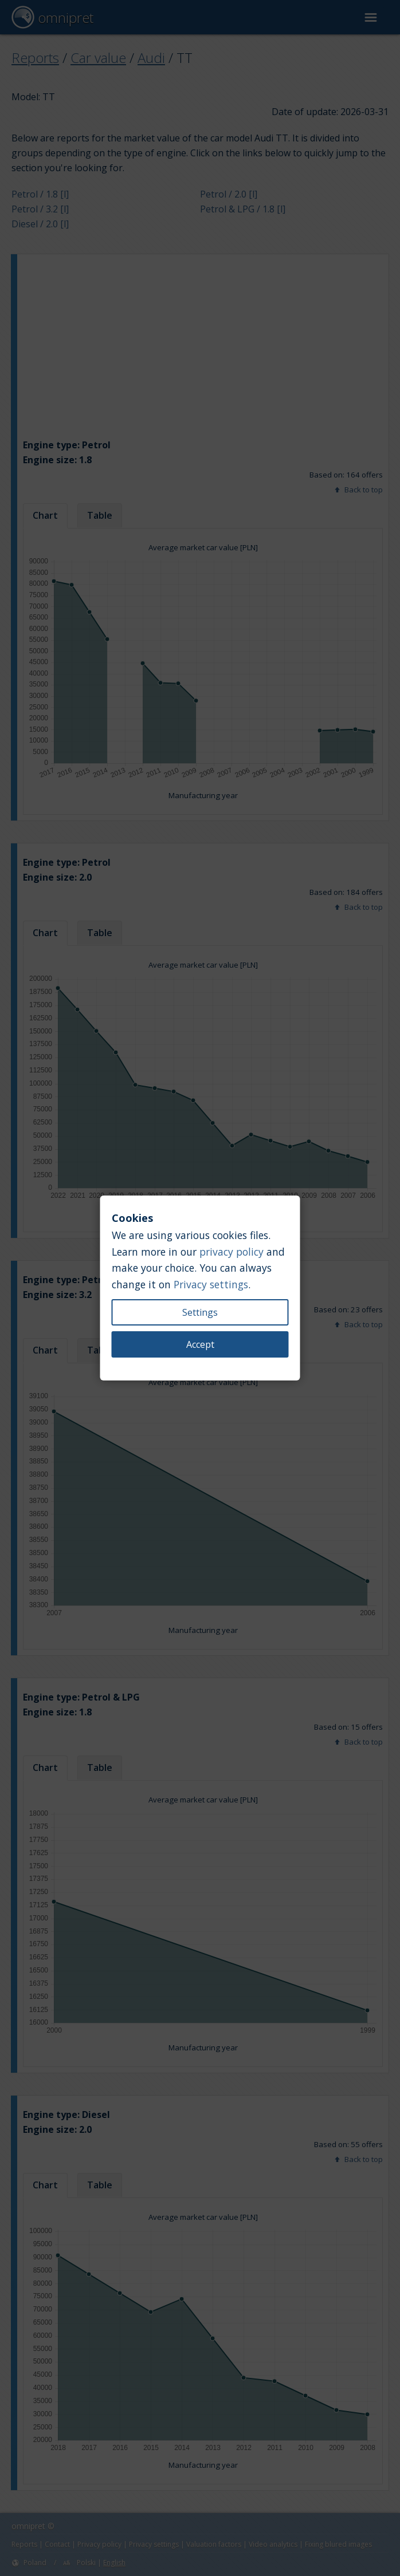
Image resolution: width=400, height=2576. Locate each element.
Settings (200, 1312)
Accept (200, 1344)
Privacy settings (211, 1284)
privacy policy (231, 1252)
